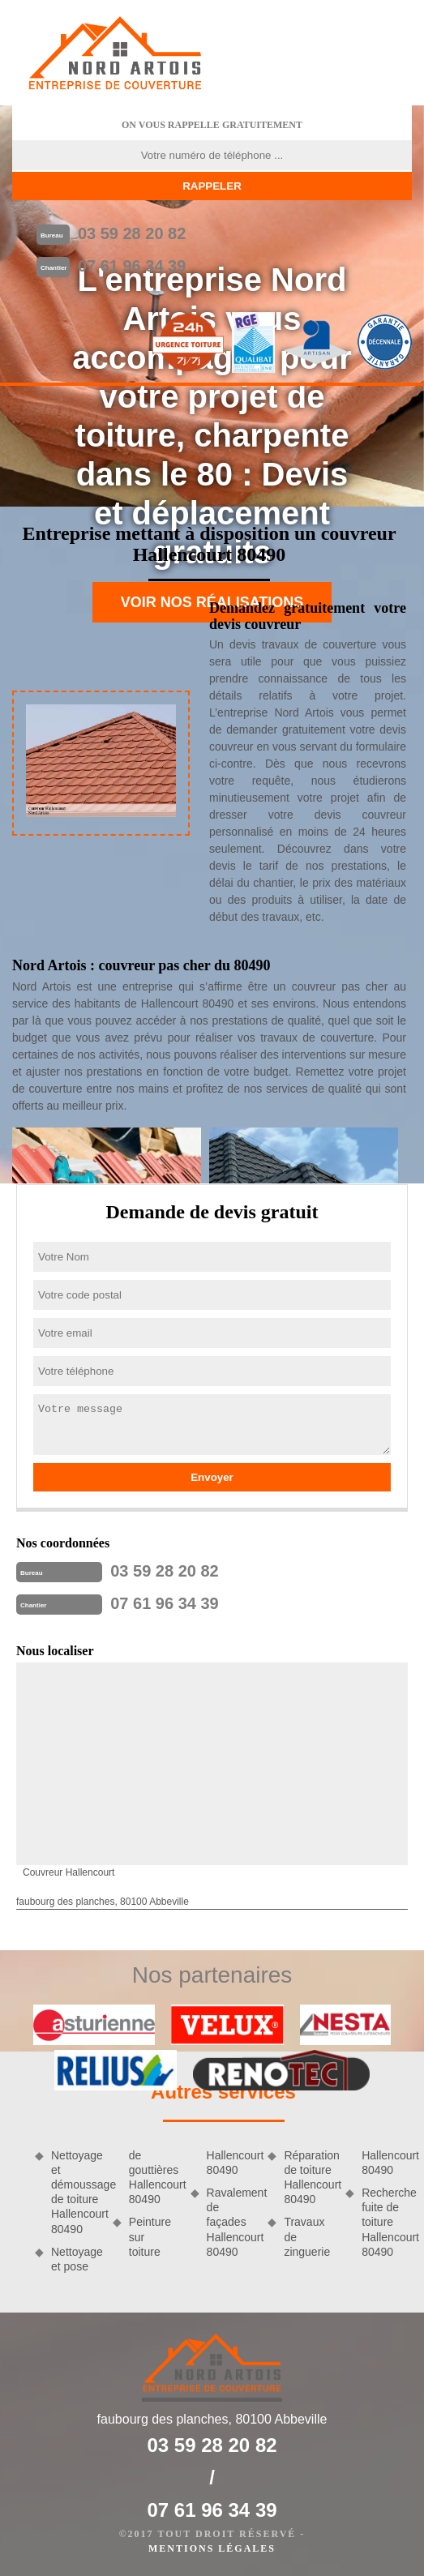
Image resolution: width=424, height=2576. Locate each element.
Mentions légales (212, 2548)
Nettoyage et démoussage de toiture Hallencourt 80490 (76, 2192)
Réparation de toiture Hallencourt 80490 (309, 2177)
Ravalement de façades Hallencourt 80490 (232, 2222)
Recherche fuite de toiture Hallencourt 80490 (387, 2222)
